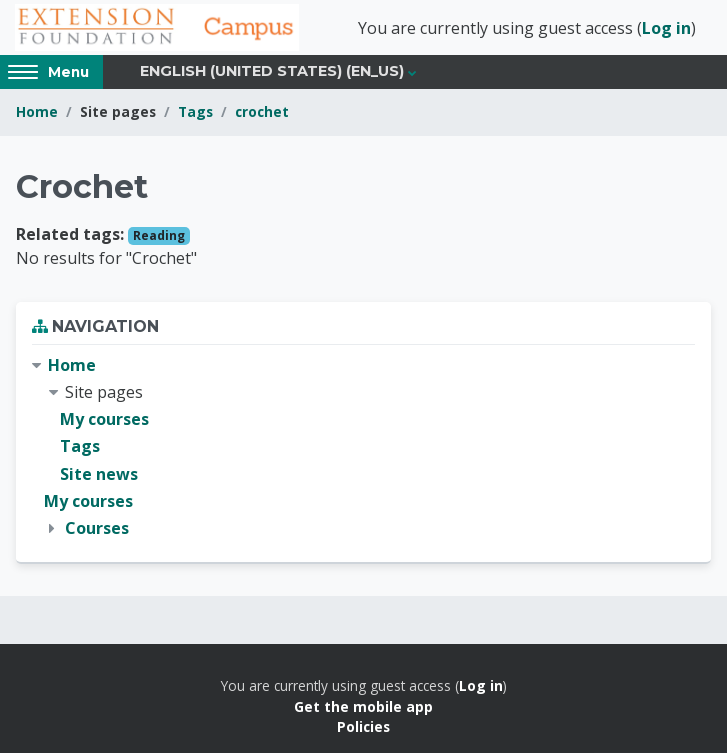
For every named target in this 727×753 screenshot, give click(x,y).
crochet (262, 111)
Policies (363, 726)
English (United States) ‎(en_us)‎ (272, 71)
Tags (195, 111)
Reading (159, 235)
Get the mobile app (363, 706)
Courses (97, 528)
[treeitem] (363, 447)
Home (37, 111)
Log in (666, 28)
